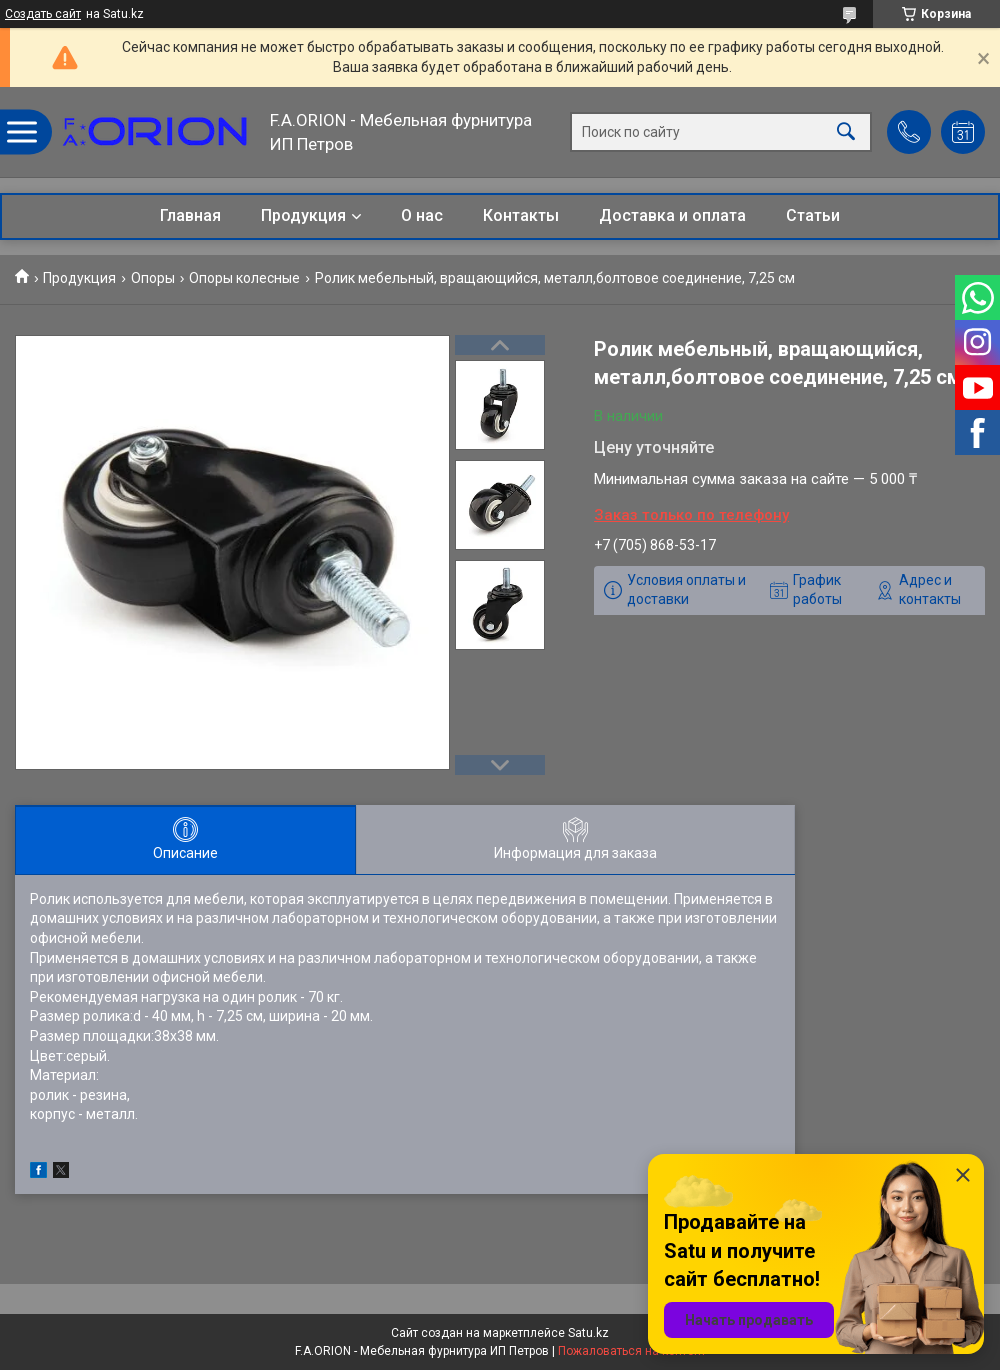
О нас (422, 215)
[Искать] (846, 132)
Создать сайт (43, 14)
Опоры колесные (244, 278)
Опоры (153, 278)
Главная (190, 215)
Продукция (303, 215)
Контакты (521, 215)
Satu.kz (588, 1333)
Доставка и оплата (672, 215)
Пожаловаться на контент (632, 1351)
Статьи (813, 215)
